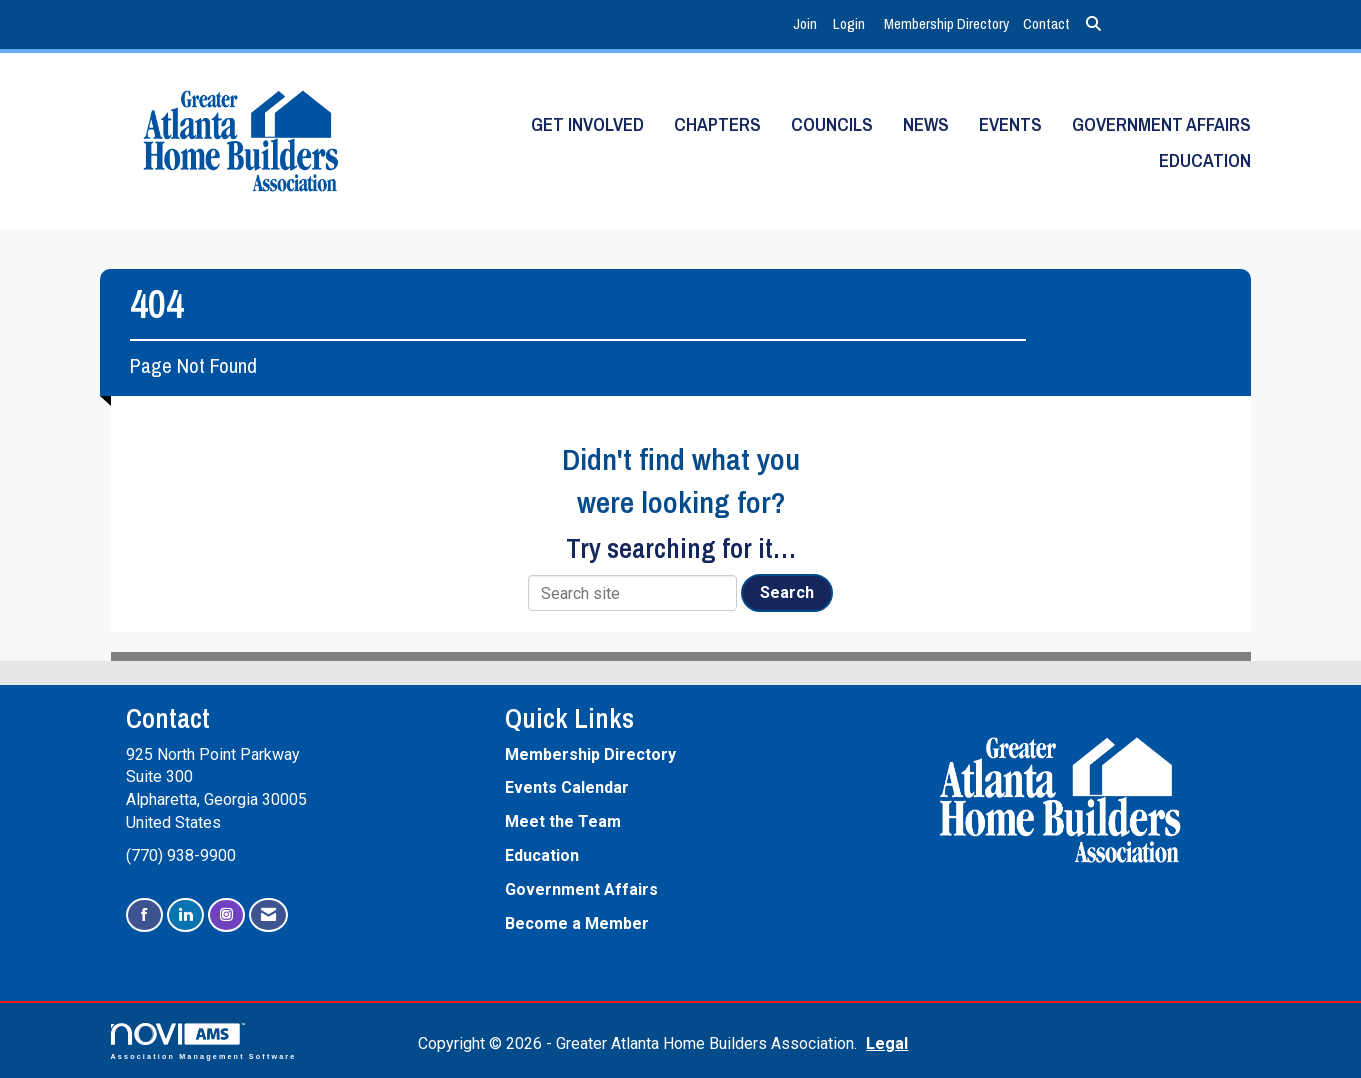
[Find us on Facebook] (144, 915)
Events (1010, 124)
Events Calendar (567, 787)
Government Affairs (1161, 124)
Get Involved (587, 124)
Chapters (717, 124)
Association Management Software (204, 1041)
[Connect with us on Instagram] (226, 915)
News (926, 124)
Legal (887, 1043)
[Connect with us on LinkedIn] (185, 915)
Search (787, 592)
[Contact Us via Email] (268, 915)
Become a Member (577, 923)
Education (1205, 160)
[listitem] (807, 24)
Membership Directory (946, 23)
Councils (832, 124)
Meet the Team (563, 821)
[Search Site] (1093, 24)
